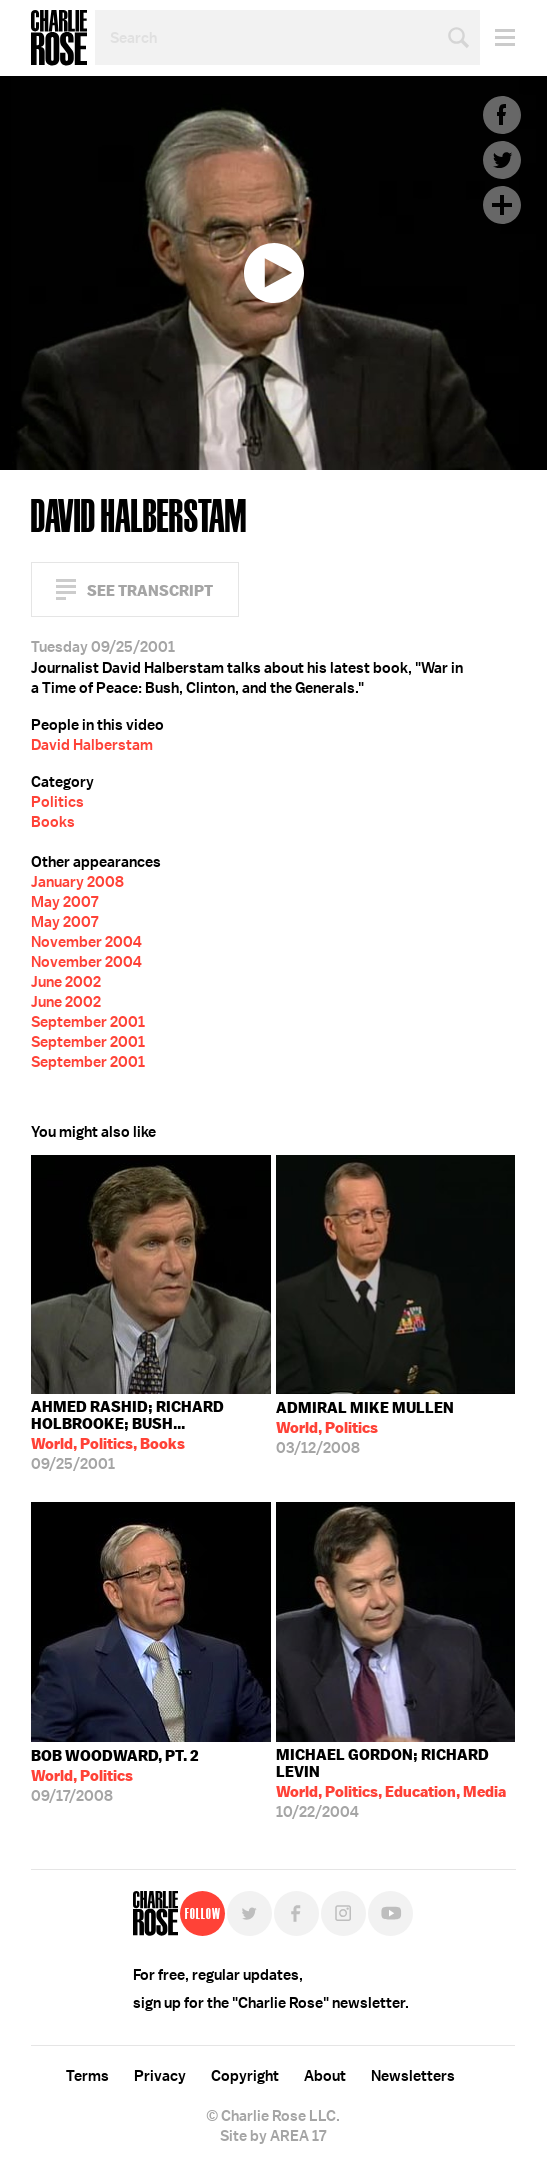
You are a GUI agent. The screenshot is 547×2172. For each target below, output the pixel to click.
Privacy (160, 2076)
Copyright (245, 2076)
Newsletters (413, 2076)
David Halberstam (92, 745)
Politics (57, 802)
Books (53, 822)
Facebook (502, 115)
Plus (502, 205)
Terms (87, 2076)
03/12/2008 (365, 1428)
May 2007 (64, 902)
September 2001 (88, 1022)
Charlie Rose (59, 38)
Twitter (502, 160)
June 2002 (66, 982)
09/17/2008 (115, 1776)
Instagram (343, 1913)
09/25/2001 (151, 1435)
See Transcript (150, 590)
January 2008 (77, 882)
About (325, 2076)
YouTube (390, 1913)
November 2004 (86, 942)
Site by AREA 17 (273, 2136)
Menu (497, 37)
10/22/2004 (396, 1783)
